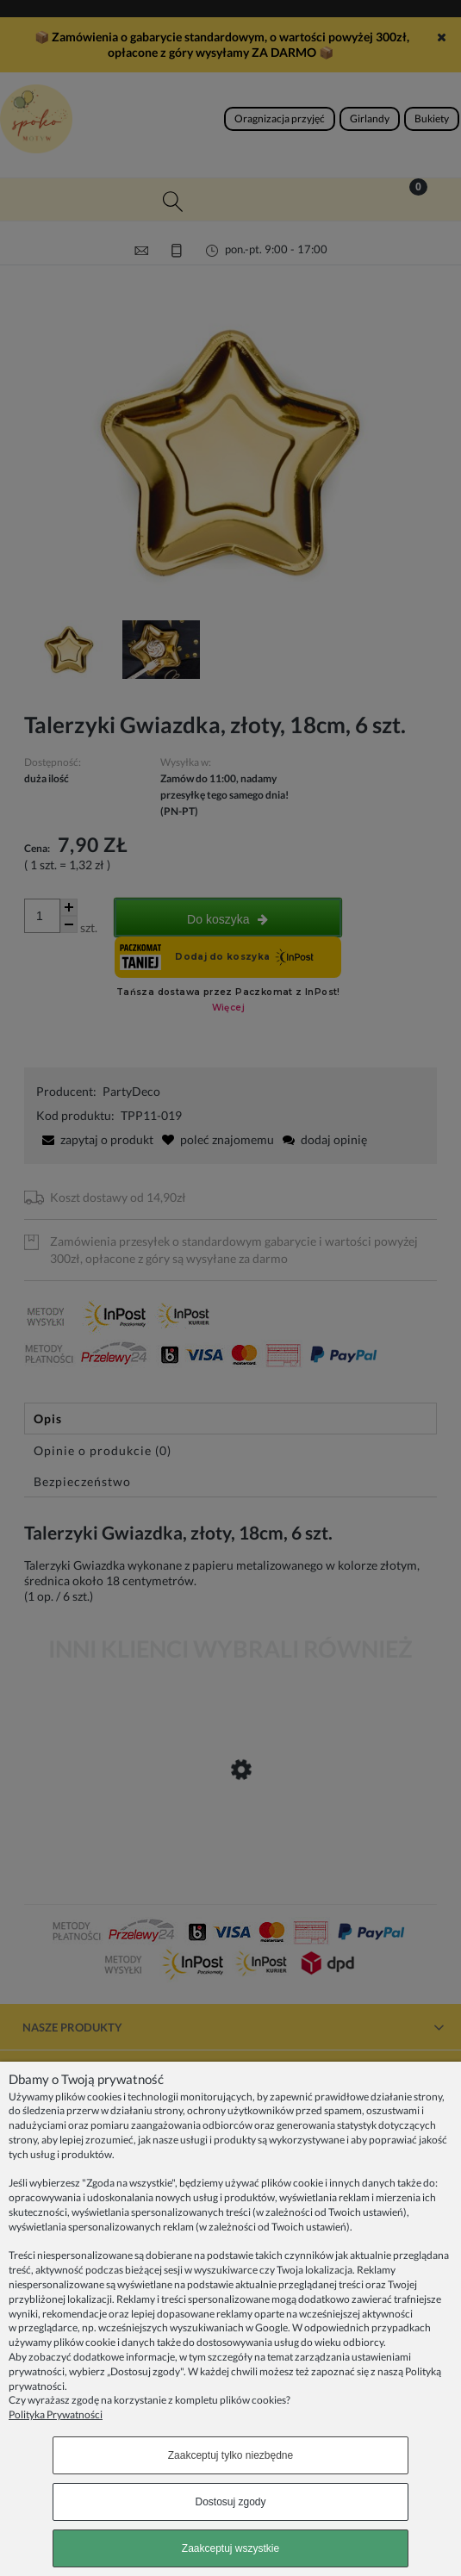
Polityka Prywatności (56, 2414)
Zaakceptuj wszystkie (230, 2548)
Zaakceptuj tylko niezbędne (230, 2455)
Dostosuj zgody (230, 2502)
